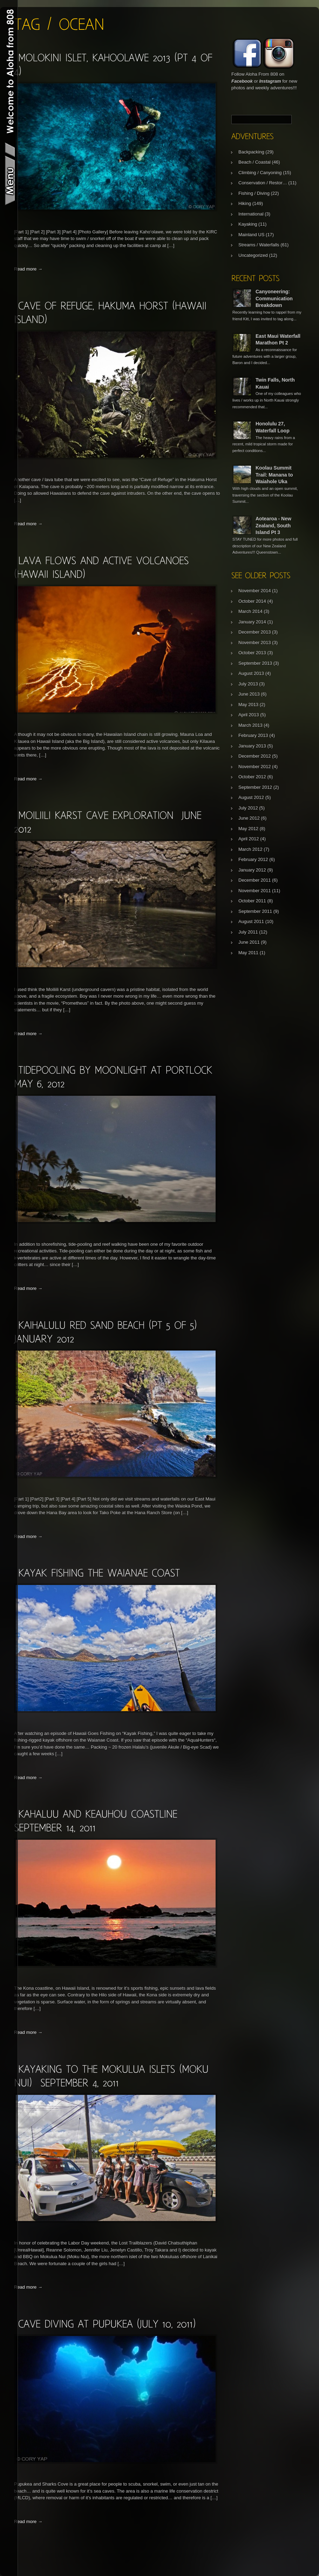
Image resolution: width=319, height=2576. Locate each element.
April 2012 (248, 838)
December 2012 (254, 756)
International (251, 214)
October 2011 (252, 900)
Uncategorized (253, 255)
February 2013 (253, 735)
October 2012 (252, 776)
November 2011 (254, 890)
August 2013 (251, 673)
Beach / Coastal (254, 162)
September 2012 (255, 787)
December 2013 (254, 632)
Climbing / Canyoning (260, 172)
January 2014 (252, 621)
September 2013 (255, 663)
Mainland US (251, 234)
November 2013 (254, 642)
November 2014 (254, 590)
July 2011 (248, 932)
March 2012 (250, 849)
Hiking (244, 203)
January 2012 (252, 870)
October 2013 (252, 652)
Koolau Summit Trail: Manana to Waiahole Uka (274, 474)
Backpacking (251, 152)
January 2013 (252, 746)
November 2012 (254, 766)
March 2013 (250, 725)
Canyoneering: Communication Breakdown (274, 298)
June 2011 (249, 942)
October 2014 (252, 601)
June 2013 (249, 694)
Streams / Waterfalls (258, 244)
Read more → (28, 269)
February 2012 (253, 859)
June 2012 (249, 818)
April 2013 (248, 714)
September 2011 (255, 911)
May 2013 (248, 704)
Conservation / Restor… (262, 182)
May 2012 (248, 828)
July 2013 (248, 683)
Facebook (242, 81)
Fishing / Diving (254, 193)
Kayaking (247, 224)
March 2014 (250, 611)
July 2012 (248, 808)
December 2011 (254, 880)
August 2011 (251, 921)
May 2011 (248, 952)
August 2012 (251, 797)
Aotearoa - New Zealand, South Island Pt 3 (273, 525)
